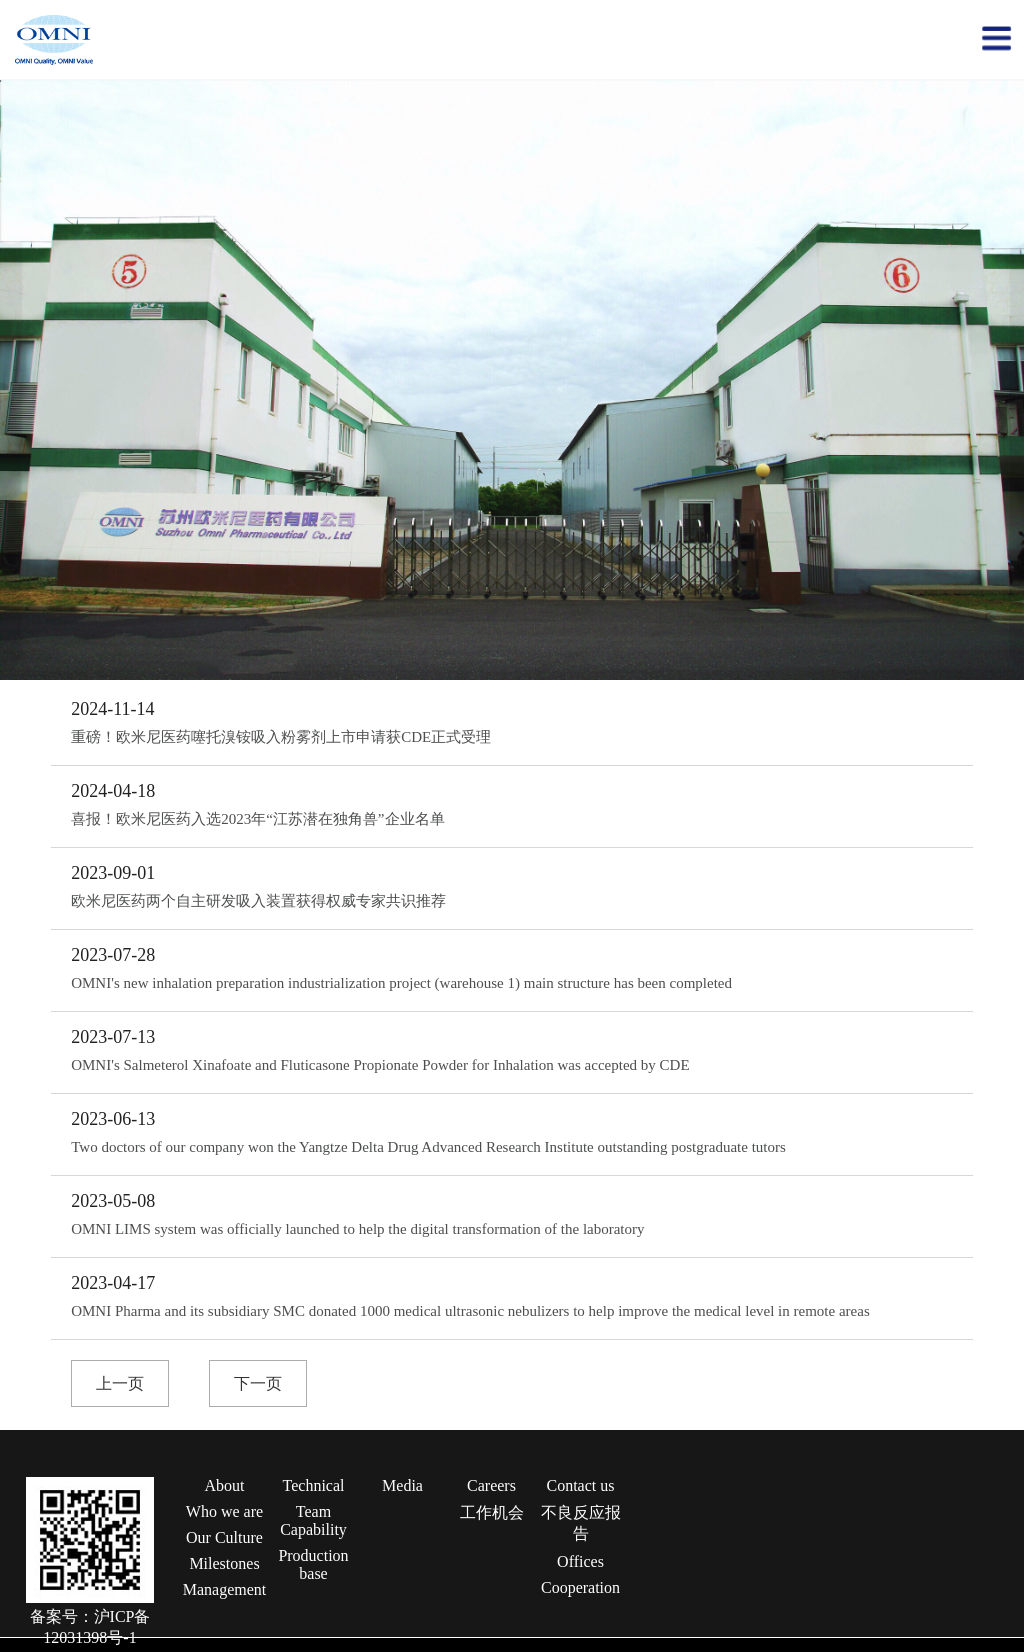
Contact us (581, 1485)
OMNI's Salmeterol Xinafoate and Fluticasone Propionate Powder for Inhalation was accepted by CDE (380, 1065)
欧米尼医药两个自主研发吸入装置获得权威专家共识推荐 (258, 901)
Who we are (224, 1511)
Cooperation (580, 1587)
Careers (491, 1485)
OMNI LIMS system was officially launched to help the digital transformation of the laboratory (357, 1229)
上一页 (120, 1383)
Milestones (224, 1563)
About (225, 1485)
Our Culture (224, 1537)
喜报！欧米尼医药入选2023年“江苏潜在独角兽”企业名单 (257, 819)
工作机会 (492, 1512)
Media (402, 1485)
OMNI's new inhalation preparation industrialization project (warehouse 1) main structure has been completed (401, 983)
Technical (314, 1485)
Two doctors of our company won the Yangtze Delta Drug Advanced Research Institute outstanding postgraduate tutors (428, 1147)
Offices (580, 1561)
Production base (313, 1564)
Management (225, 1589)
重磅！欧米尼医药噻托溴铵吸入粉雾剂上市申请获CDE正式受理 (281, 737)
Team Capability (313, 1520)
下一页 (258, 1383)
